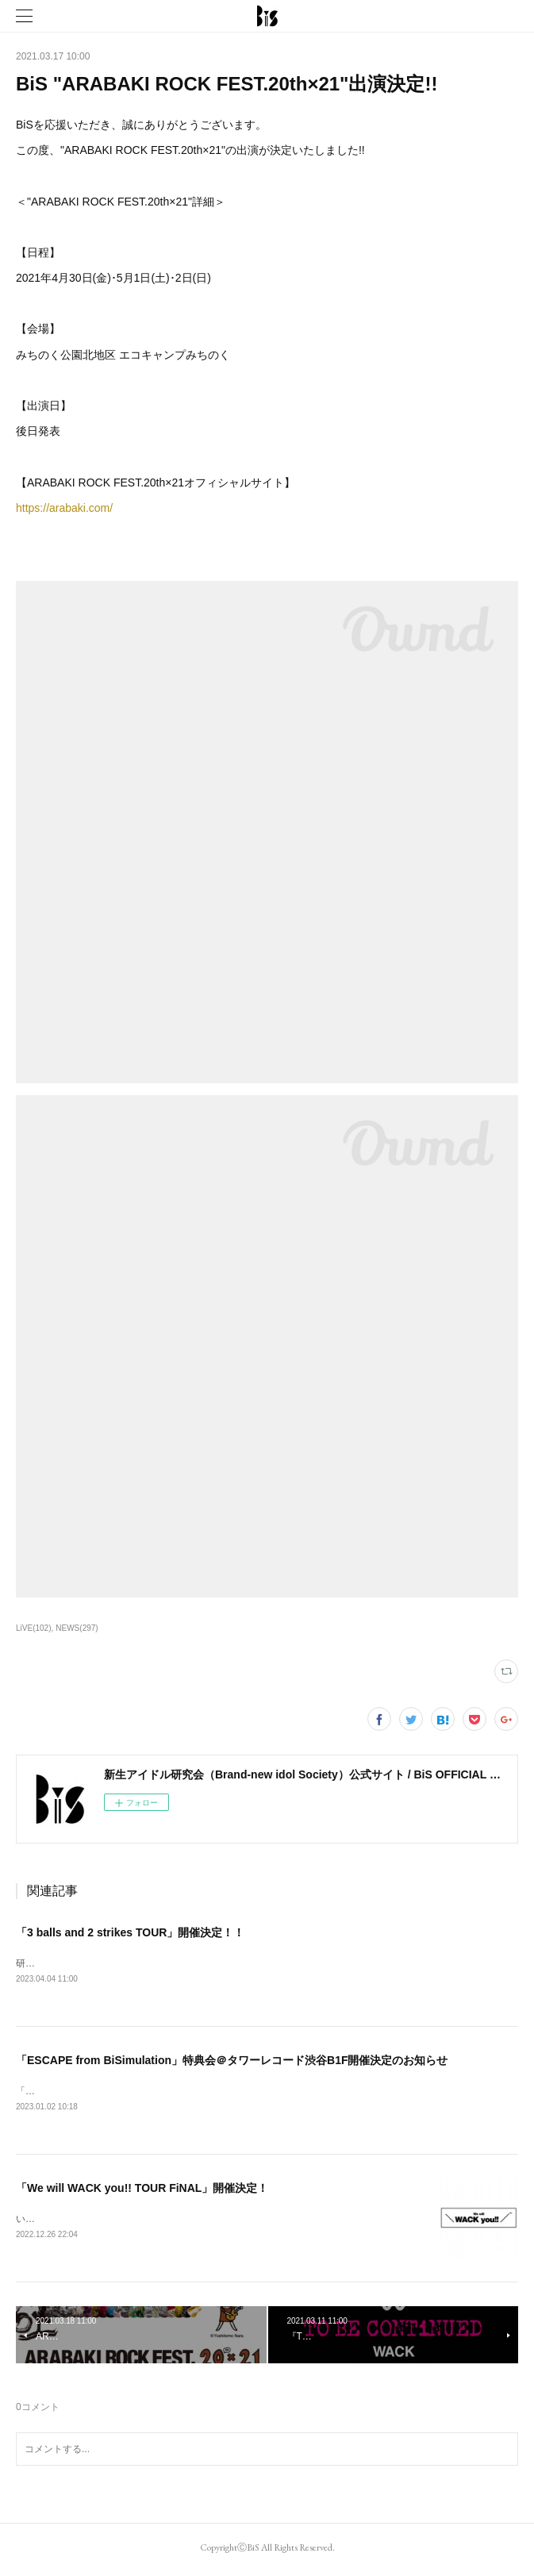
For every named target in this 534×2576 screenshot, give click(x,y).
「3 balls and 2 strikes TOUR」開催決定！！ (130, 1932)
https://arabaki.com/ (64, 508)
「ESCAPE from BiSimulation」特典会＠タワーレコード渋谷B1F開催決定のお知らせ (232, 2061)
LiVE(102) (34, 1628)
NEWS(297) (77, 1628)
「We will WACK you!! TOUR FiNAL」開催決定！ (142, 2190)
